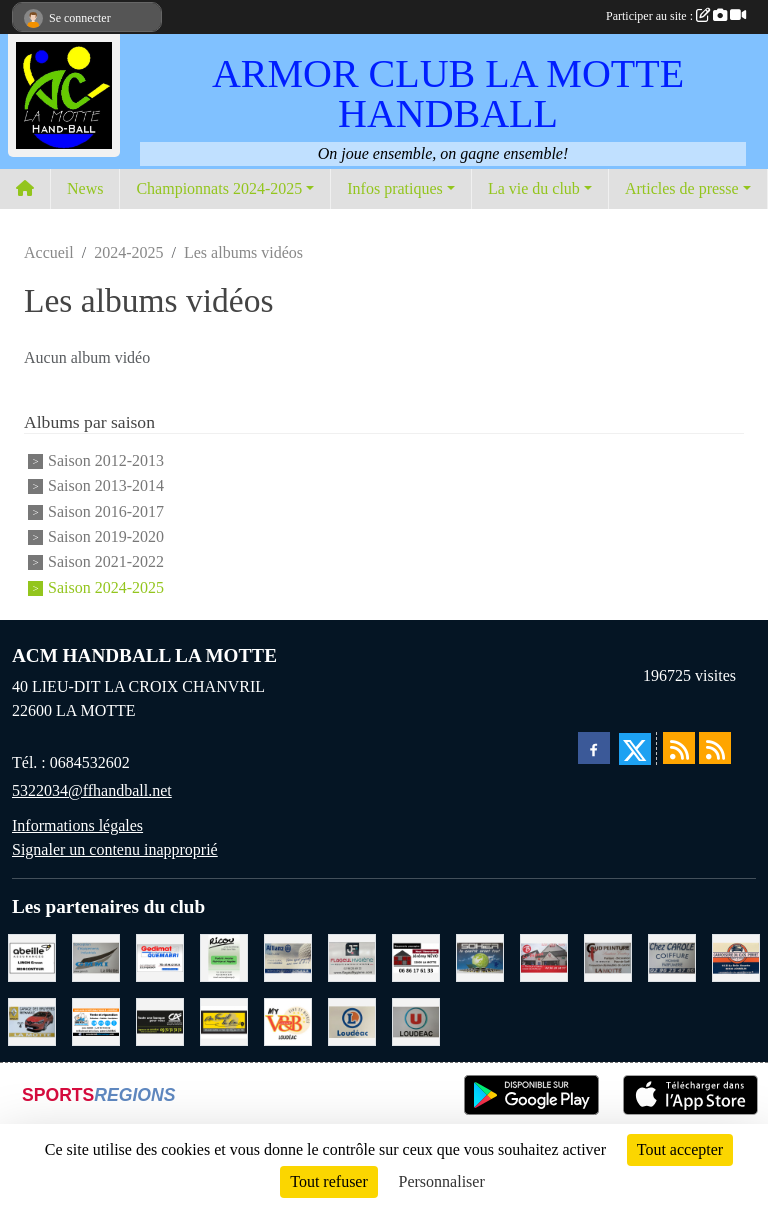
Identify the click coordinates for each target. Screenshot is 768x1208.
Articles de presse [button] (682, 188)
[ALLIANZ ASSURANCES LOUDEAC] (288, 956)
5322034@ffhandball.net (92, 790)
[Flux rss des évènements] (715, 748)
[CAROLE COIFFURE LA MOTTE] (672, 956)
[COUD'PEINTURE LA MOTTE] (608, 956)
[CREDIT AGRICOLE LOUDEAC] (160, 1020)
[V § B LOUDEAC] (288, 1020)
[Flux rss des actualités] (679, 748)
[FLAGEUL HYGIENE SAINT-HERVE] (352, 956)
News (85, 188)
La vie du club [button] (534, 188)
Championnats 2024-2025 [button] (219, 188)
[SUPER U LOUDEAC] (416, 1020)
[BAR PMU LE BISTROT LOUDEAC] (544, 956)
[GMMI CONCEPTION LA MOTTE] (96, 956)
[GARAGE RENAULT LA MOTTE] (32, 1020)
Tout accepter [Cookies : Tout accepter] (680, 1149)
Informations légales (77, 825)
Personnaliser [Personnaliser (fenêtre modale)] (442, 1181)
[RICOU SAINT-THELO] (224, 956)
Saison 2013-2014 (106, 486)
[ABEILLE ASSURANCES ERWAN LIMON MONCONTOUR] (32, 956)
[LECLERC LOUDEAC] (352, 1020)
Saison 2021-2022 (106, 562)
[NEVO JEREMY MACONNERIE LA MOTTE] (416, 956)
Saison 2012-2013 (106, 460)
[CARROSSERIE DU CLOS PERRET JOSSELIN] (736, 956)
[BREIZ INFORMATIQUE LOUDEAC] (96, 1020)
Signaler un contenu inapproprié (115, 849)
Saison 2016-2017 (106, 511)
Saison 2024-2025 (106, 587)
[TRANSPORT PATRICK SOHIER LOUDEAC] (480, 956)
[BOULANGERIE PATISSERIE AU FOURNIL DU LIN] (224, 1020)
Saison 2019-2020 (106, 536)
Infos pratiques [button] (395, 188)
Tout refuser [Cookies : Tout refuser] (329, 1181)
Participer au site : (676, 16)
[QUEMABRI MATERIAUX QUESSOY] (160, 956)
